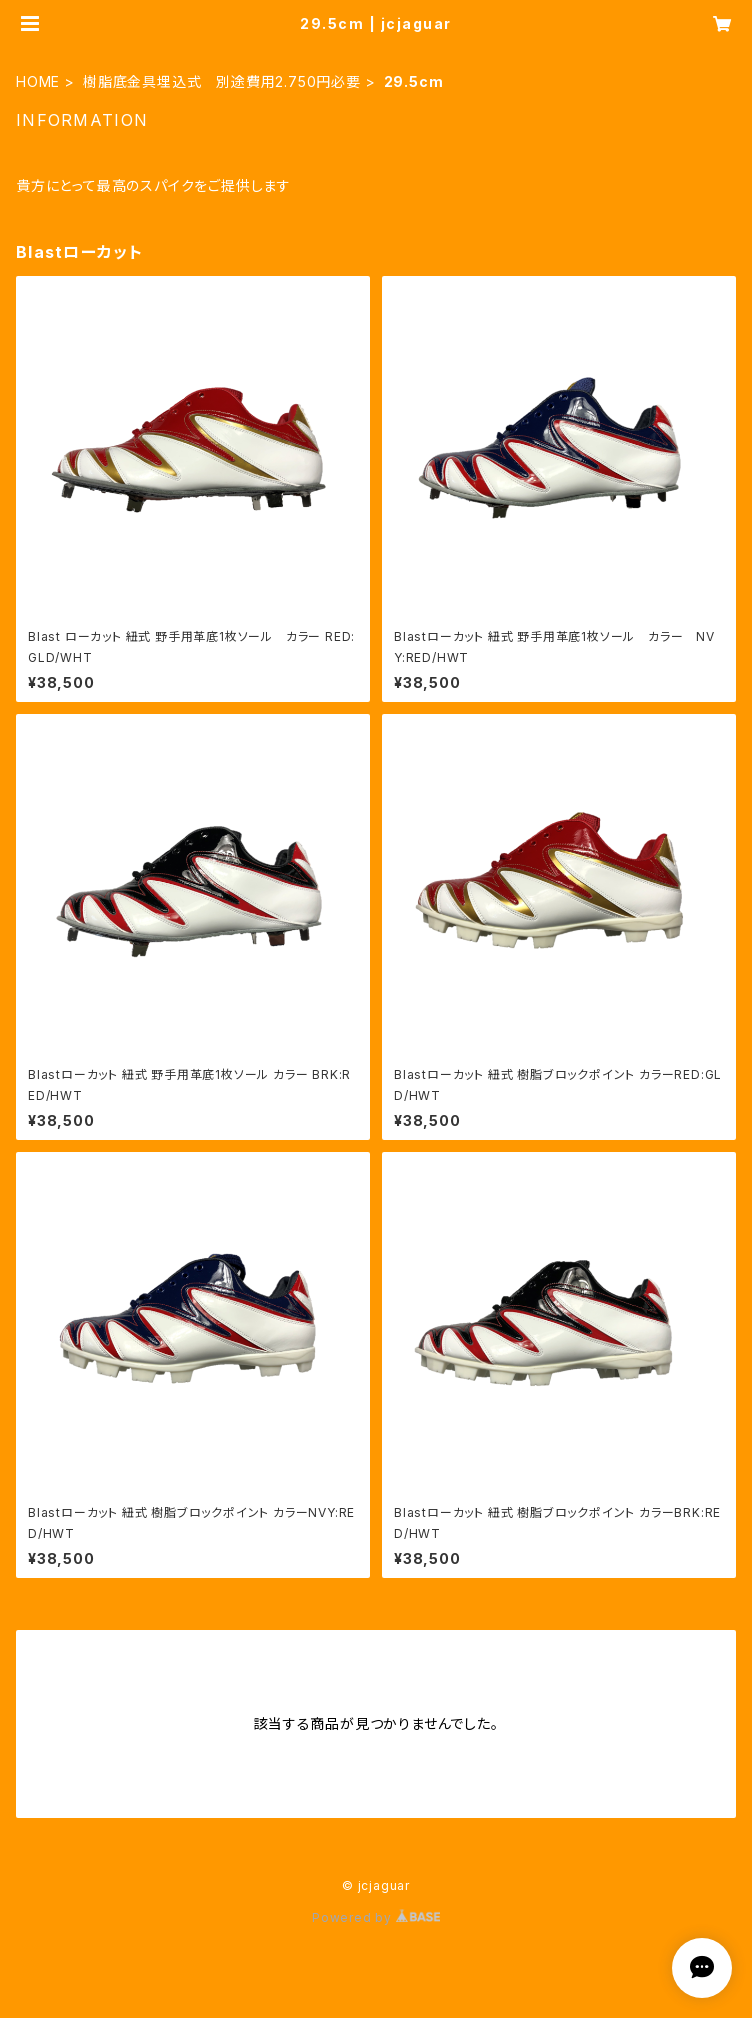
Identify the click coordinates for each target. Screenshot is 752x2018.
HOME (38, 81)
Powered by (376, 1917)
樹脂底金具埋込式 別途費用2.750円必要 (222, 81)
